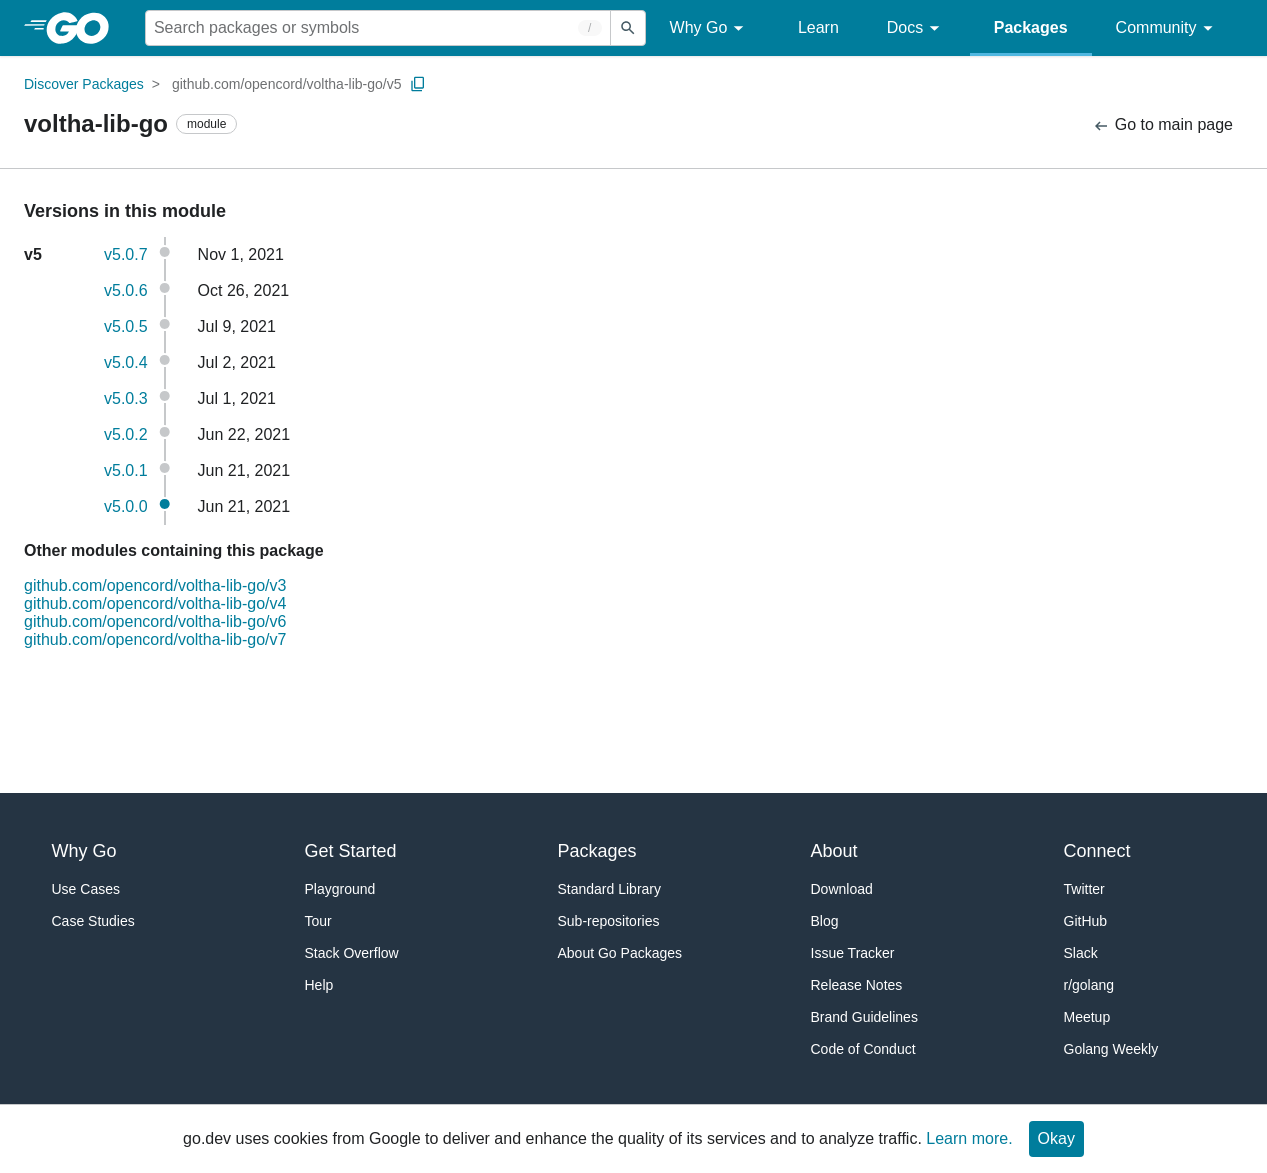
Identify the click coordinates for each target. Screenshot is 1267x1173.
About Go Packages (620, 953)
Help (319, 985)
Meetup (1087, 1017)
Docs (916, 28)
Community (1167, 28)
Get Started (351, 851)
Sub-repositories (609, 921)
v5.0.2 (126, 434)
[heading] (84, 28)
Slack (1081, 953)
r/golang (1089, 985)
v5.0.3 (126, 398)
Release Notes (857, 985)
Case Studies (93, 921)
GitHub (1086, 921)
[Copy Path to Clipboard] (418, 84)
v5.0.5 (126, 326)
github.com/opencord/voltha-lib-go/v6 (155, 621)
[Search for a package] (378, 28)
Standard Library (610, 889)
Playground (340, 889)
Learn (818, 27)
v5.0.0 (126, 506)
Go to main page (1162, 125)
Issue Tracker (853, 953)
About (834, 851)
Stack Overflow (352, 953)
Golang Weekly (1111, 1049)
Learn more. (969, 1138)
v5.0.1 (126, 470)
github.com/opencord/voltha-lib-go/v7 (155, 639)
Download (842, 889)
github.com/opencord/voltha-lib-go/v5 (287, 84)
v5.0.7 (126, 254)
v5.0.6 (126, 290)
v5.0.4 (126, 362)
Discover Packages (84, 84)
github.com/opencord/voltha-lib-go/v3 (155, 585)
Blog (825, 921)
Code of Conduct (863, 1049)
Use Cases (86, 889)
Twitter (1084, 889)
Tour (318, 921)
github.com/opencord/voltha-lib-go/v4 (155, 603)
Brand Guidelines (864, 1017)
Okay (1056, 1138)
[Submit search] (628, 28)
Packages (1031, 27)
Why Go (710, 28)
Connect (1097, 851)
